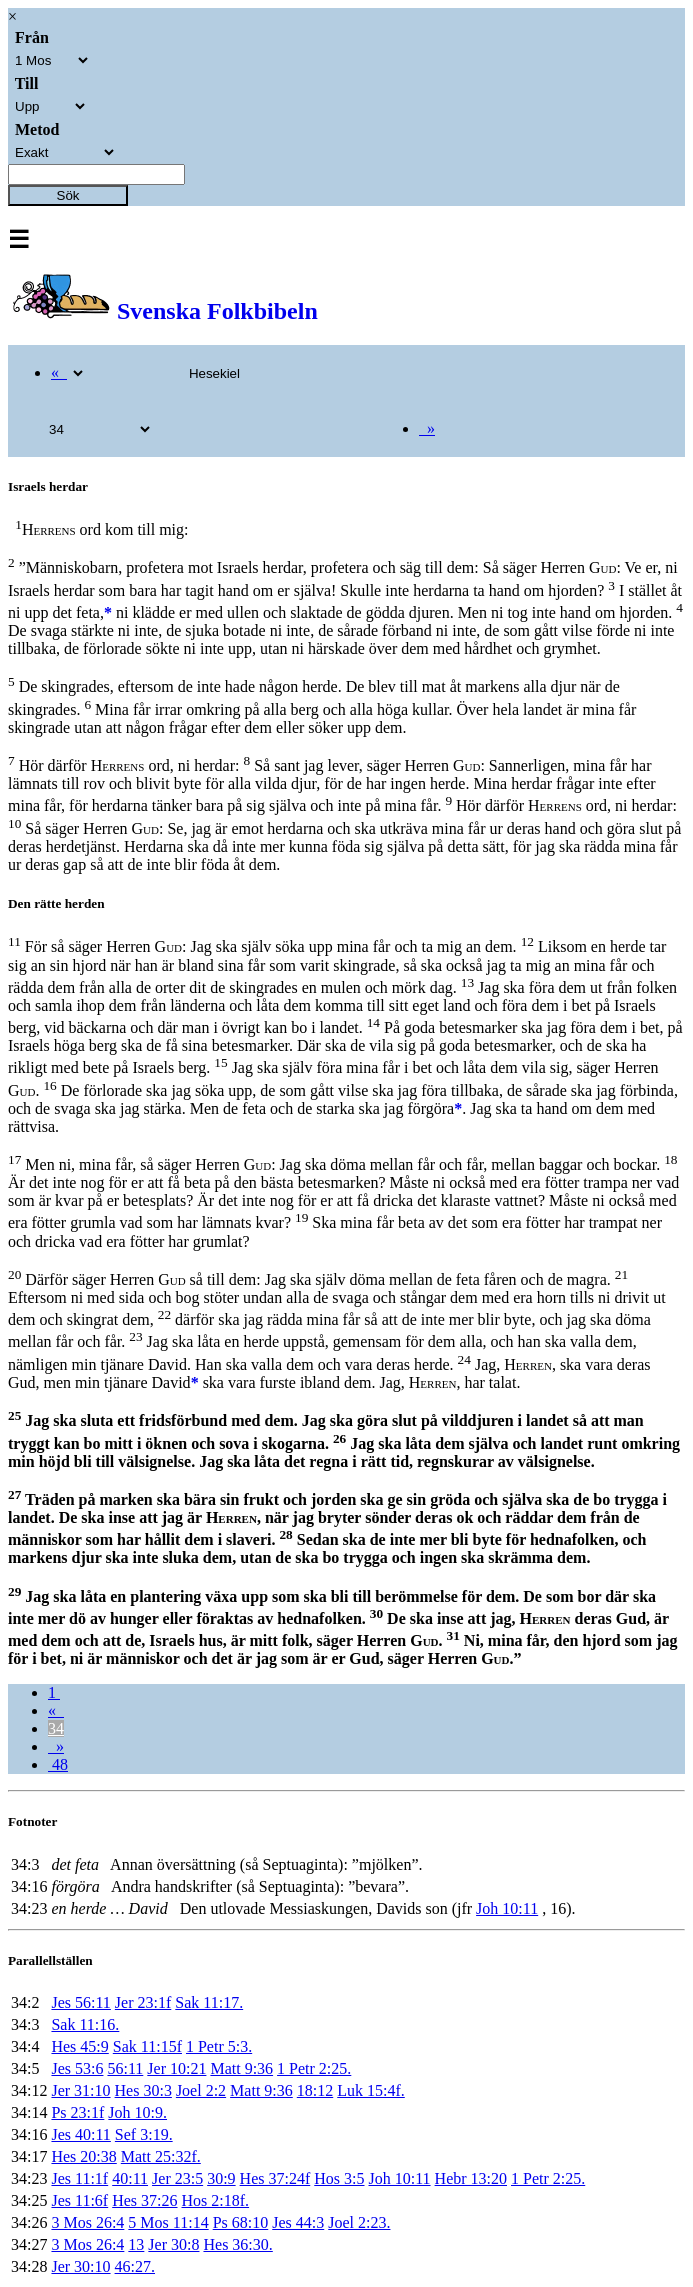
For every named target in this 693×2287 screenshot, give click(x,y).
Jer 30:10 (80, 2266)
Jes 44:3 (298, 2222)
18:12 (315, 2090)
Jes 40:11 (80, 2134)
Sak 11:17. (209, 2002)
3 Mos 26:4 (87, 2222)
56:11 (125, 2068)
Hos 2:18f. (216, 2200)
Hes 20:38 (83, 2156)
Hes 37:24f (275, 2178)
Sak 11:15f (147, 2046)
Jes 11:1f (79, 2178)
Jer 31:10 (80, 2090)
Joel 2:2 (201, 2090)
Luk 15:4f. (371, 2090)
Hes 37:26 (144, 2200)
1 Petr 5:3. (219, 2046)
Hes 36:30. (237, 2244)
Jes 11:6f (79, 2200)
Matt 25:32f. (161, 2156)
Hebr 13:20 (471, 2178)
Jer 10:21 (176, 2068)
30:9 (221, 2178)
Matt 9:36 (241, 2068)
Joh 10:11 (507, 1908)
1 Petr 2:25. (314, 2068)
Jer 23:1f (143, 2002)
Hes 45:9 (79, 2046)
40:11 (130, 2178)
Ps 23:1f (77, 2112)
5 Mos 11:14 (168, 2222)
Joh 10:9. (137, 2112)
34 (56, 1728)
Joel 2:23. (359, 2222)
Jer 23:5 (177, 2178)
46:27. (135, 2266)
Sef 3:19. (144, 2134)
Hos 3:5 (339, 2178)
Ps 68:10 (241, 2222)
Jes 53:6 (77, 2068)
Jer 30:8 (173, 2244)
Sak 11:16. (85, 2024)
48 (58, 1764)
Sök (68, 195)
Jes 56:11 (80, 2002)
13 (136, 2244)
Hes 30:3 (143, 2090)
